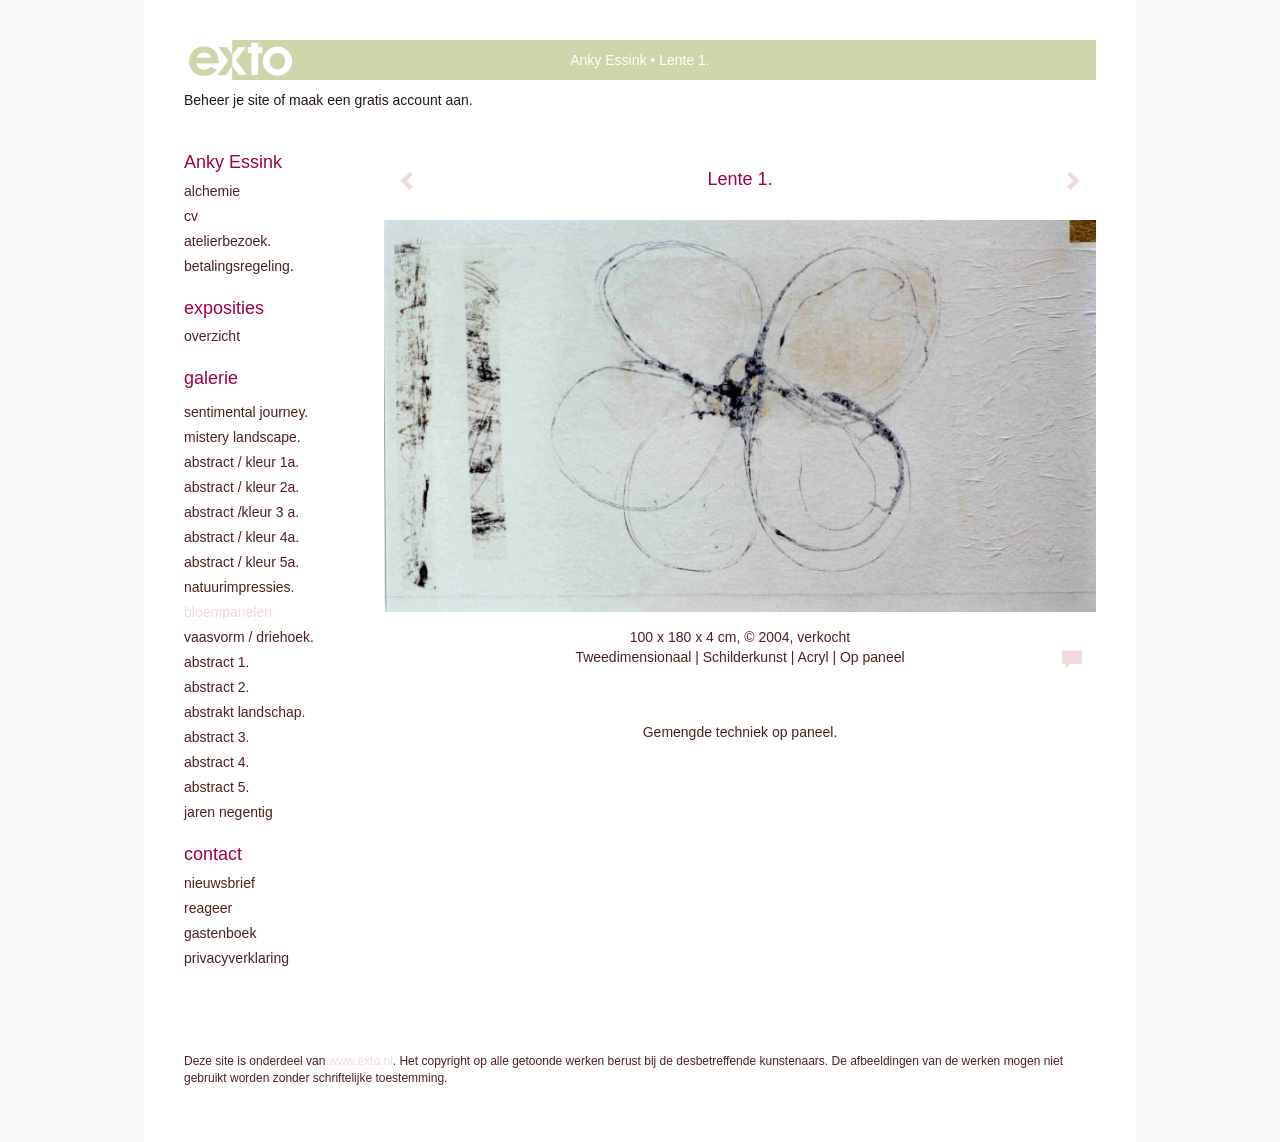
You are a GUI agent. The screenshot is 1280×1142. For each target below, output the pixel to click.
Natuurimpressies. (239, 587)
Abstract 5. (216, 787)
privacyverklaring (236, 958)
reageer (208, 908)
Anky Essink (608, 60)
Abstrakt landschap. (244, 712)
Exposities (224, 308)
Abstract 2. (216, 687)
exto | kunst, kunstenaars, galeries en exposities (240, 60)
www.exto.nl (361, 1061)
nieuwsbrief (219, 883)
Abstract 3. (216, 737)
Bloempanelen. (230, 612)
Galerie (211, 378)
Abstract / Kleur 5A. (241, 562)
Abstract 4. (216, 762)
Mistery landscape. (242, 437)
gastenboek (220, 933)
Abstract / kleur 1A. (241, 462)
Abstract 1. (216, 662)
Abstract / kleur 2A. (241, 487)
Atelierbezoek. (227, 241)
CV (191, 216)
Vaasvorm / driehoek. (249, 637)
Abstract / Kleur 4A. (241, 537)
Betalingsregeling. (239, 266)
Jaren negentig (228, 812)
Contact (213, 854)
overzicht (212, 336)
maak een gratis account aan (379, 100)
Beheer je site (227, 100)
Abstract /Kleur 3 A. (241, 512)
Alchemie (212, 191)
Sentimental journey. (246, 412)
